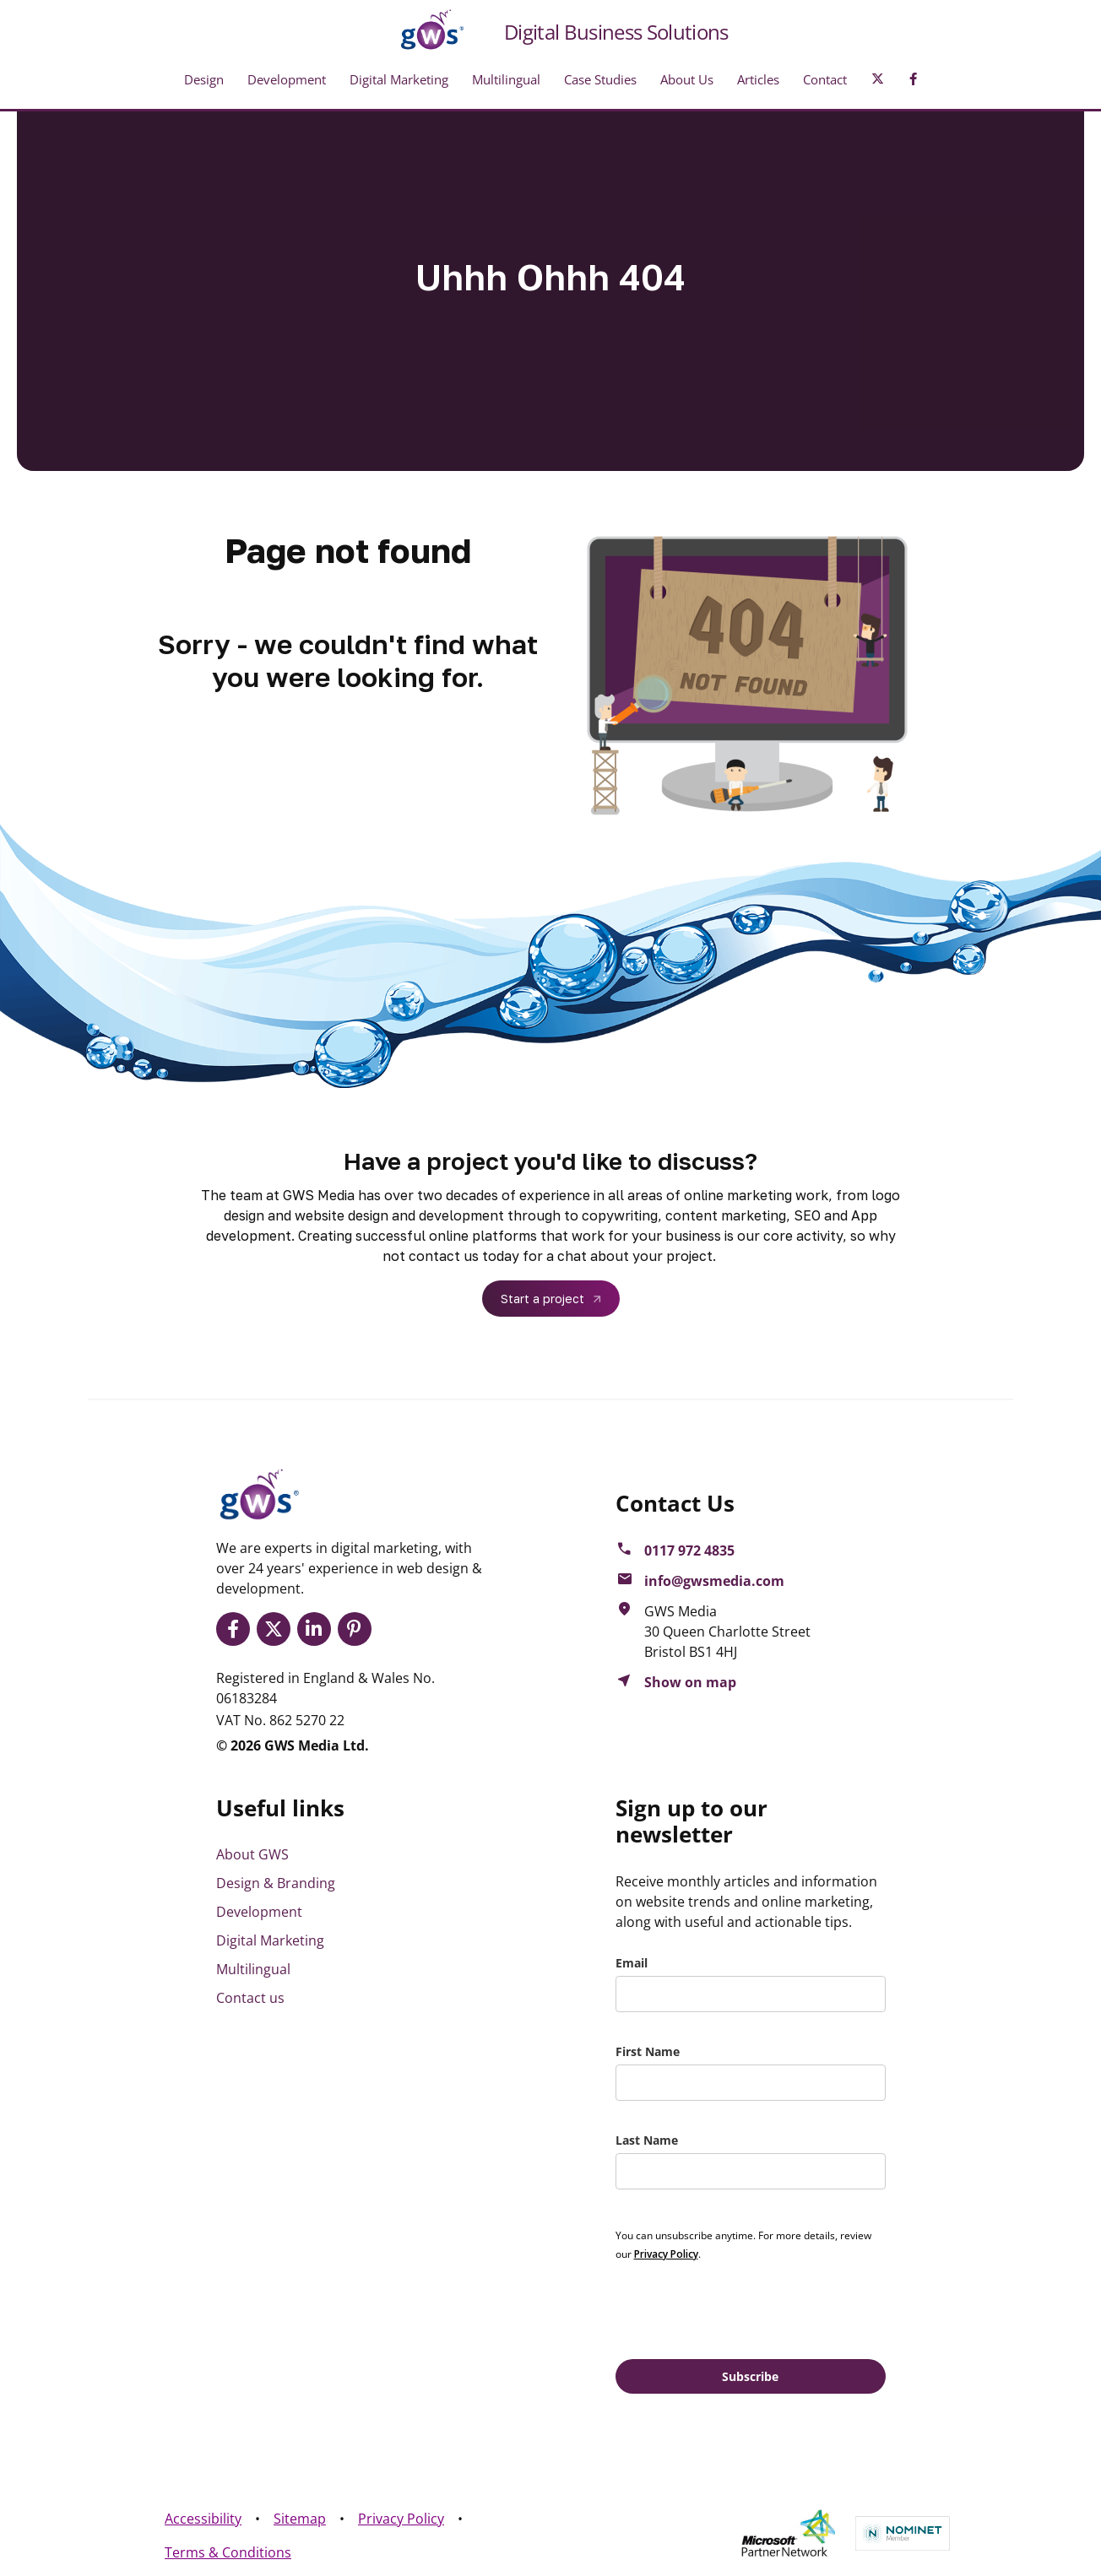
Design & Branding (275, 1883)
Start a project (542, 1298)
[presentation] (744, 2309)
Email (632, 1963)
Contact (825, 79)
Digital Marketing (399, 79)
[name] (751, 2083)
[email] (751, 1994)
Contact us (250, 1998)
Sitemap (300, 2518)
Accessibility (203, 2518)
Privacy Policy (401, 2518)
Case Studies (600, 79)
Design (204, 79)
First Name (648, 2051)
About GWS (252, 1854)
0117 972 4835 (689, 1550)
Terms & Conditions (228, 2552)
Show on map (690, 1682)
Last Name (647, 2140)
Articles (758, 79)
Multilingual (506, 79)
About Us (686, 79)
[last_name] (751, 2171)
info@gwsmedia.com (714, 1581)
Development (286, 79)
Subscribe (750, 2376)
